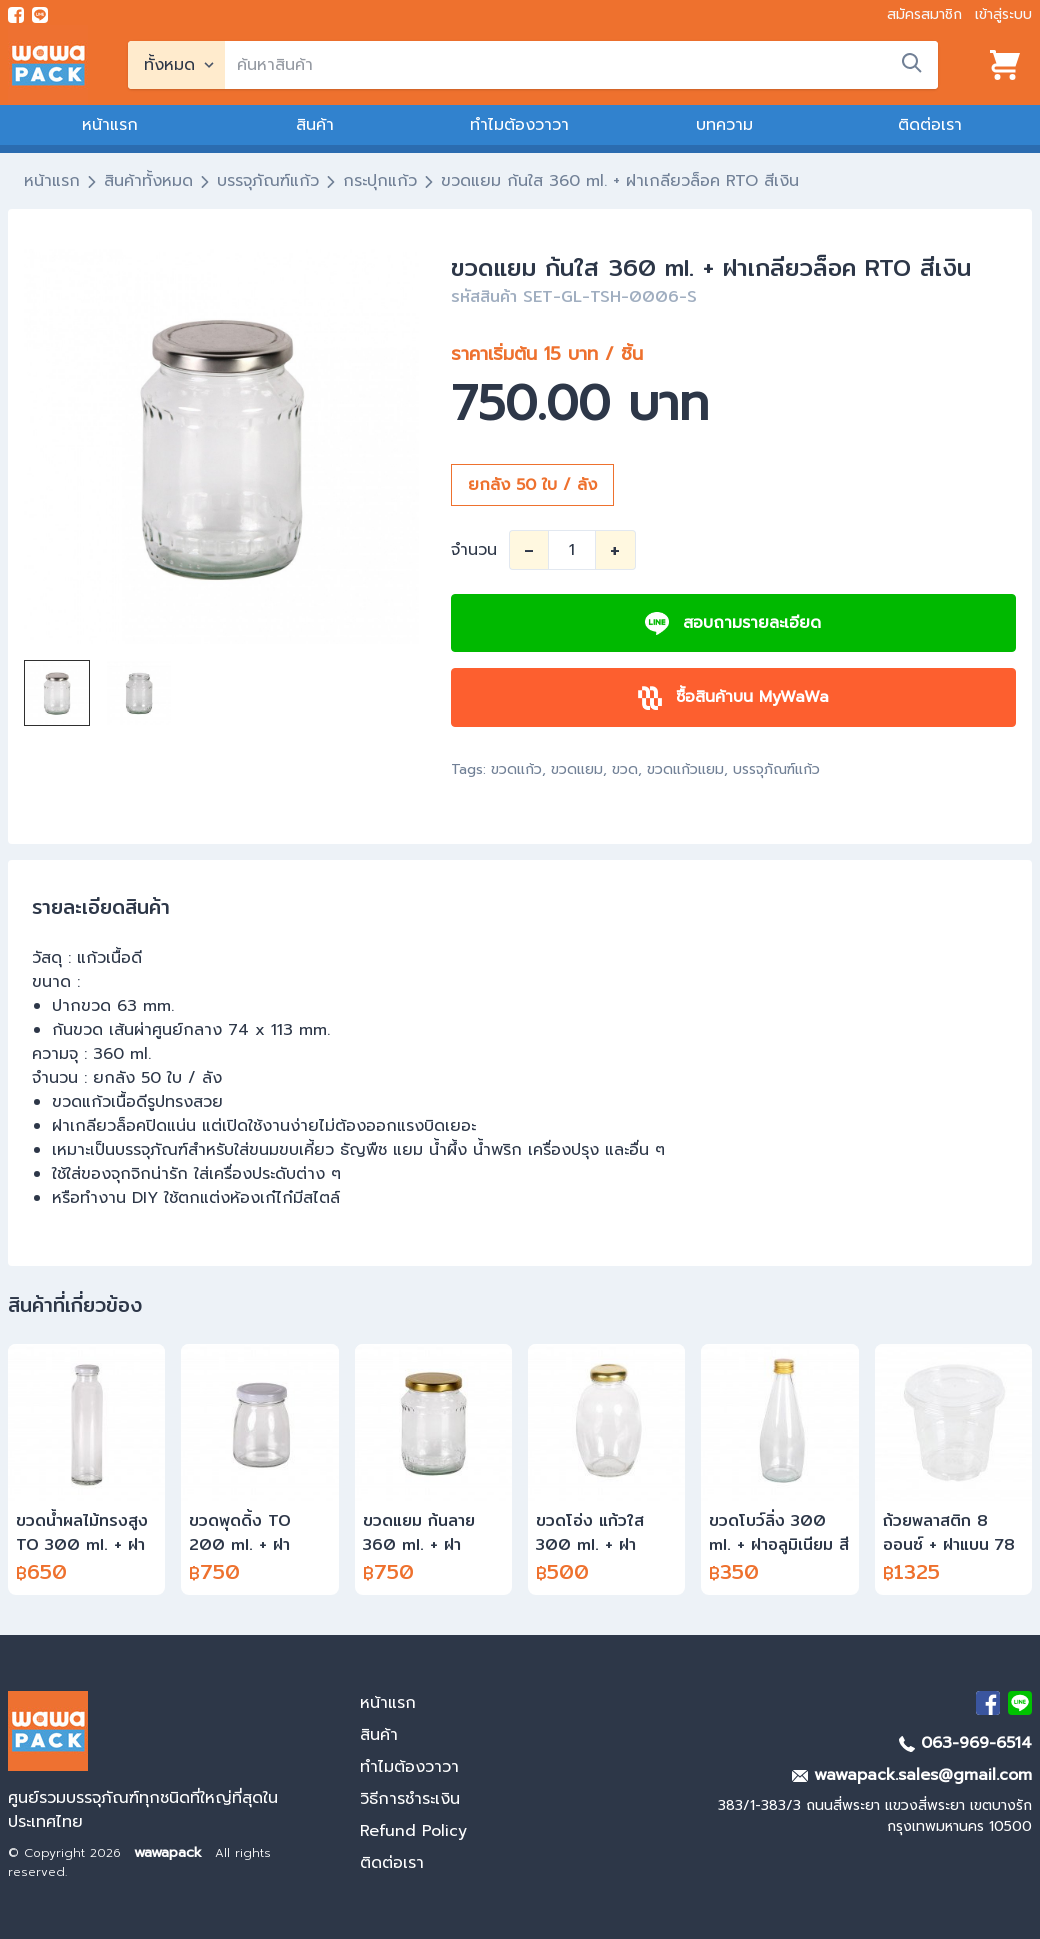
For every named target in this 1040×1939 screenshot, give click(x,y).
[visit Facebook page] (16, 15)
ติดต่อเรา (930, 125)
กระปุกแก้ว (380, 181)
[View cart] (1005, 65)
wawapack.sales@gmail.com (912, 1775)
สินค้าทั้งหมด (148, 181)
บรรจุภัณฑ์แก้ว (268, 181)
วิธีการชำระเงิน (410, 1799)
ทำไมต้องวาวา (519, 125)
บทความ (724, 125)
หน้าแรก (110, 125)
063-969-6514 (965, 1743)
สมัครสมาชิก (924, 14)
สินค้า (315, 125)
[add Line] (1020, 1703)
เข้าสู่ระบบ (1003, 14)
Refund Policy (413, 1831)
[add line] (40, 15)
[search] (581, 65)
